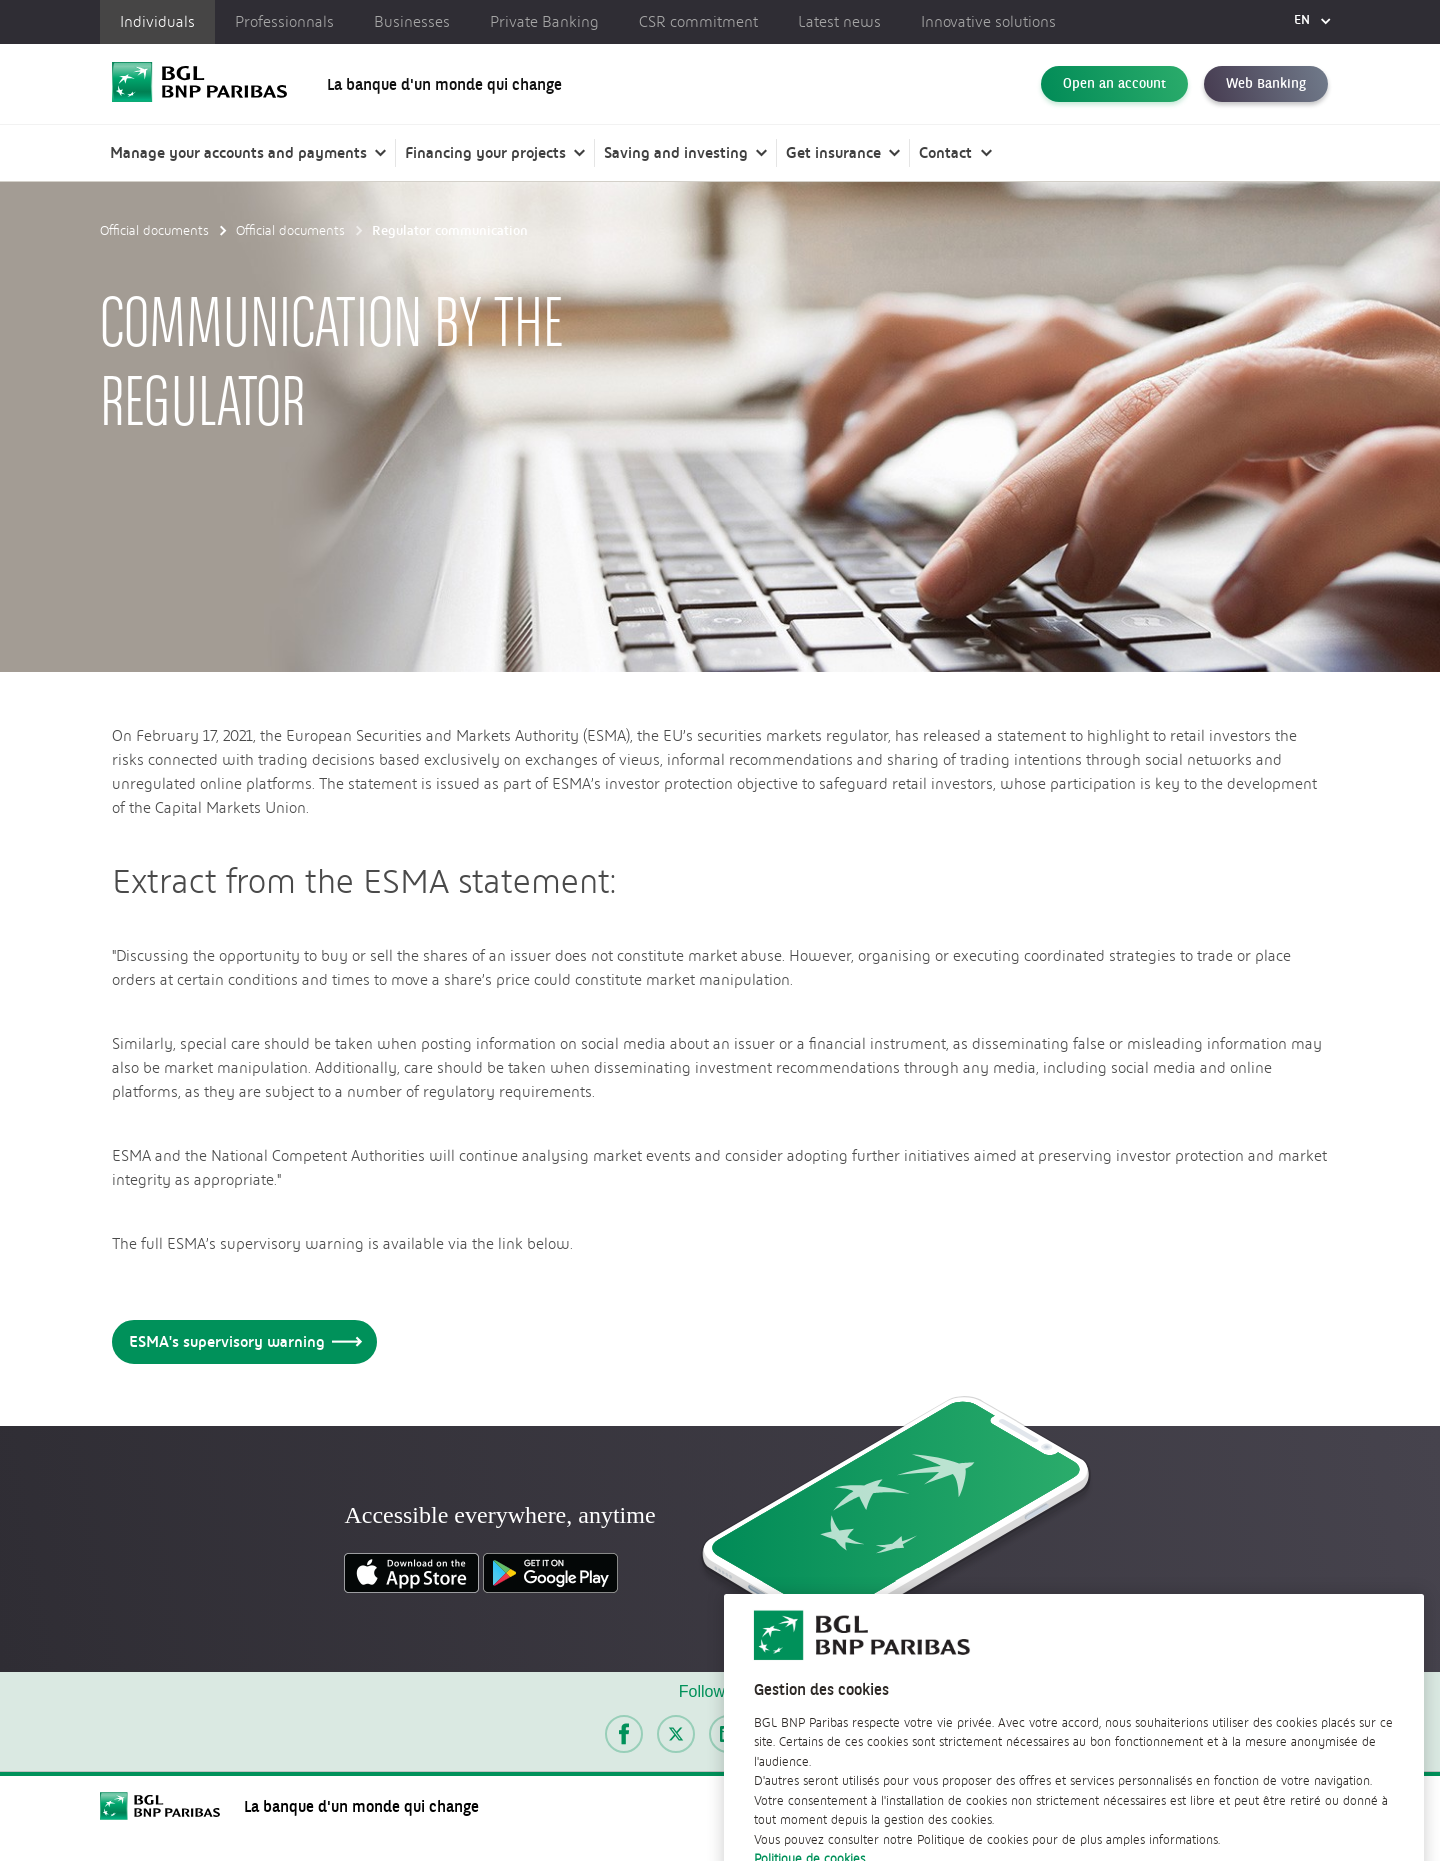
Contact (945, 152)
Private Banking (544, 22)
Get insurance (833, 152)
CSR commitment (698, 22)
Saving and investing (676, 152)
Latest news (839, 22)
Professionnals (284, 22)
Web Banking (1266, 84)
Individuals (157, 22)
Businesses (412, 22)
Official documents (154, 230)
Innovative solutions (988, 22)
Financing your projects (485, 152)
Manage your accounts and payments (238, 152)
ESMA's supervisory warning (242, 1341)
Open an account (1114, 84)
